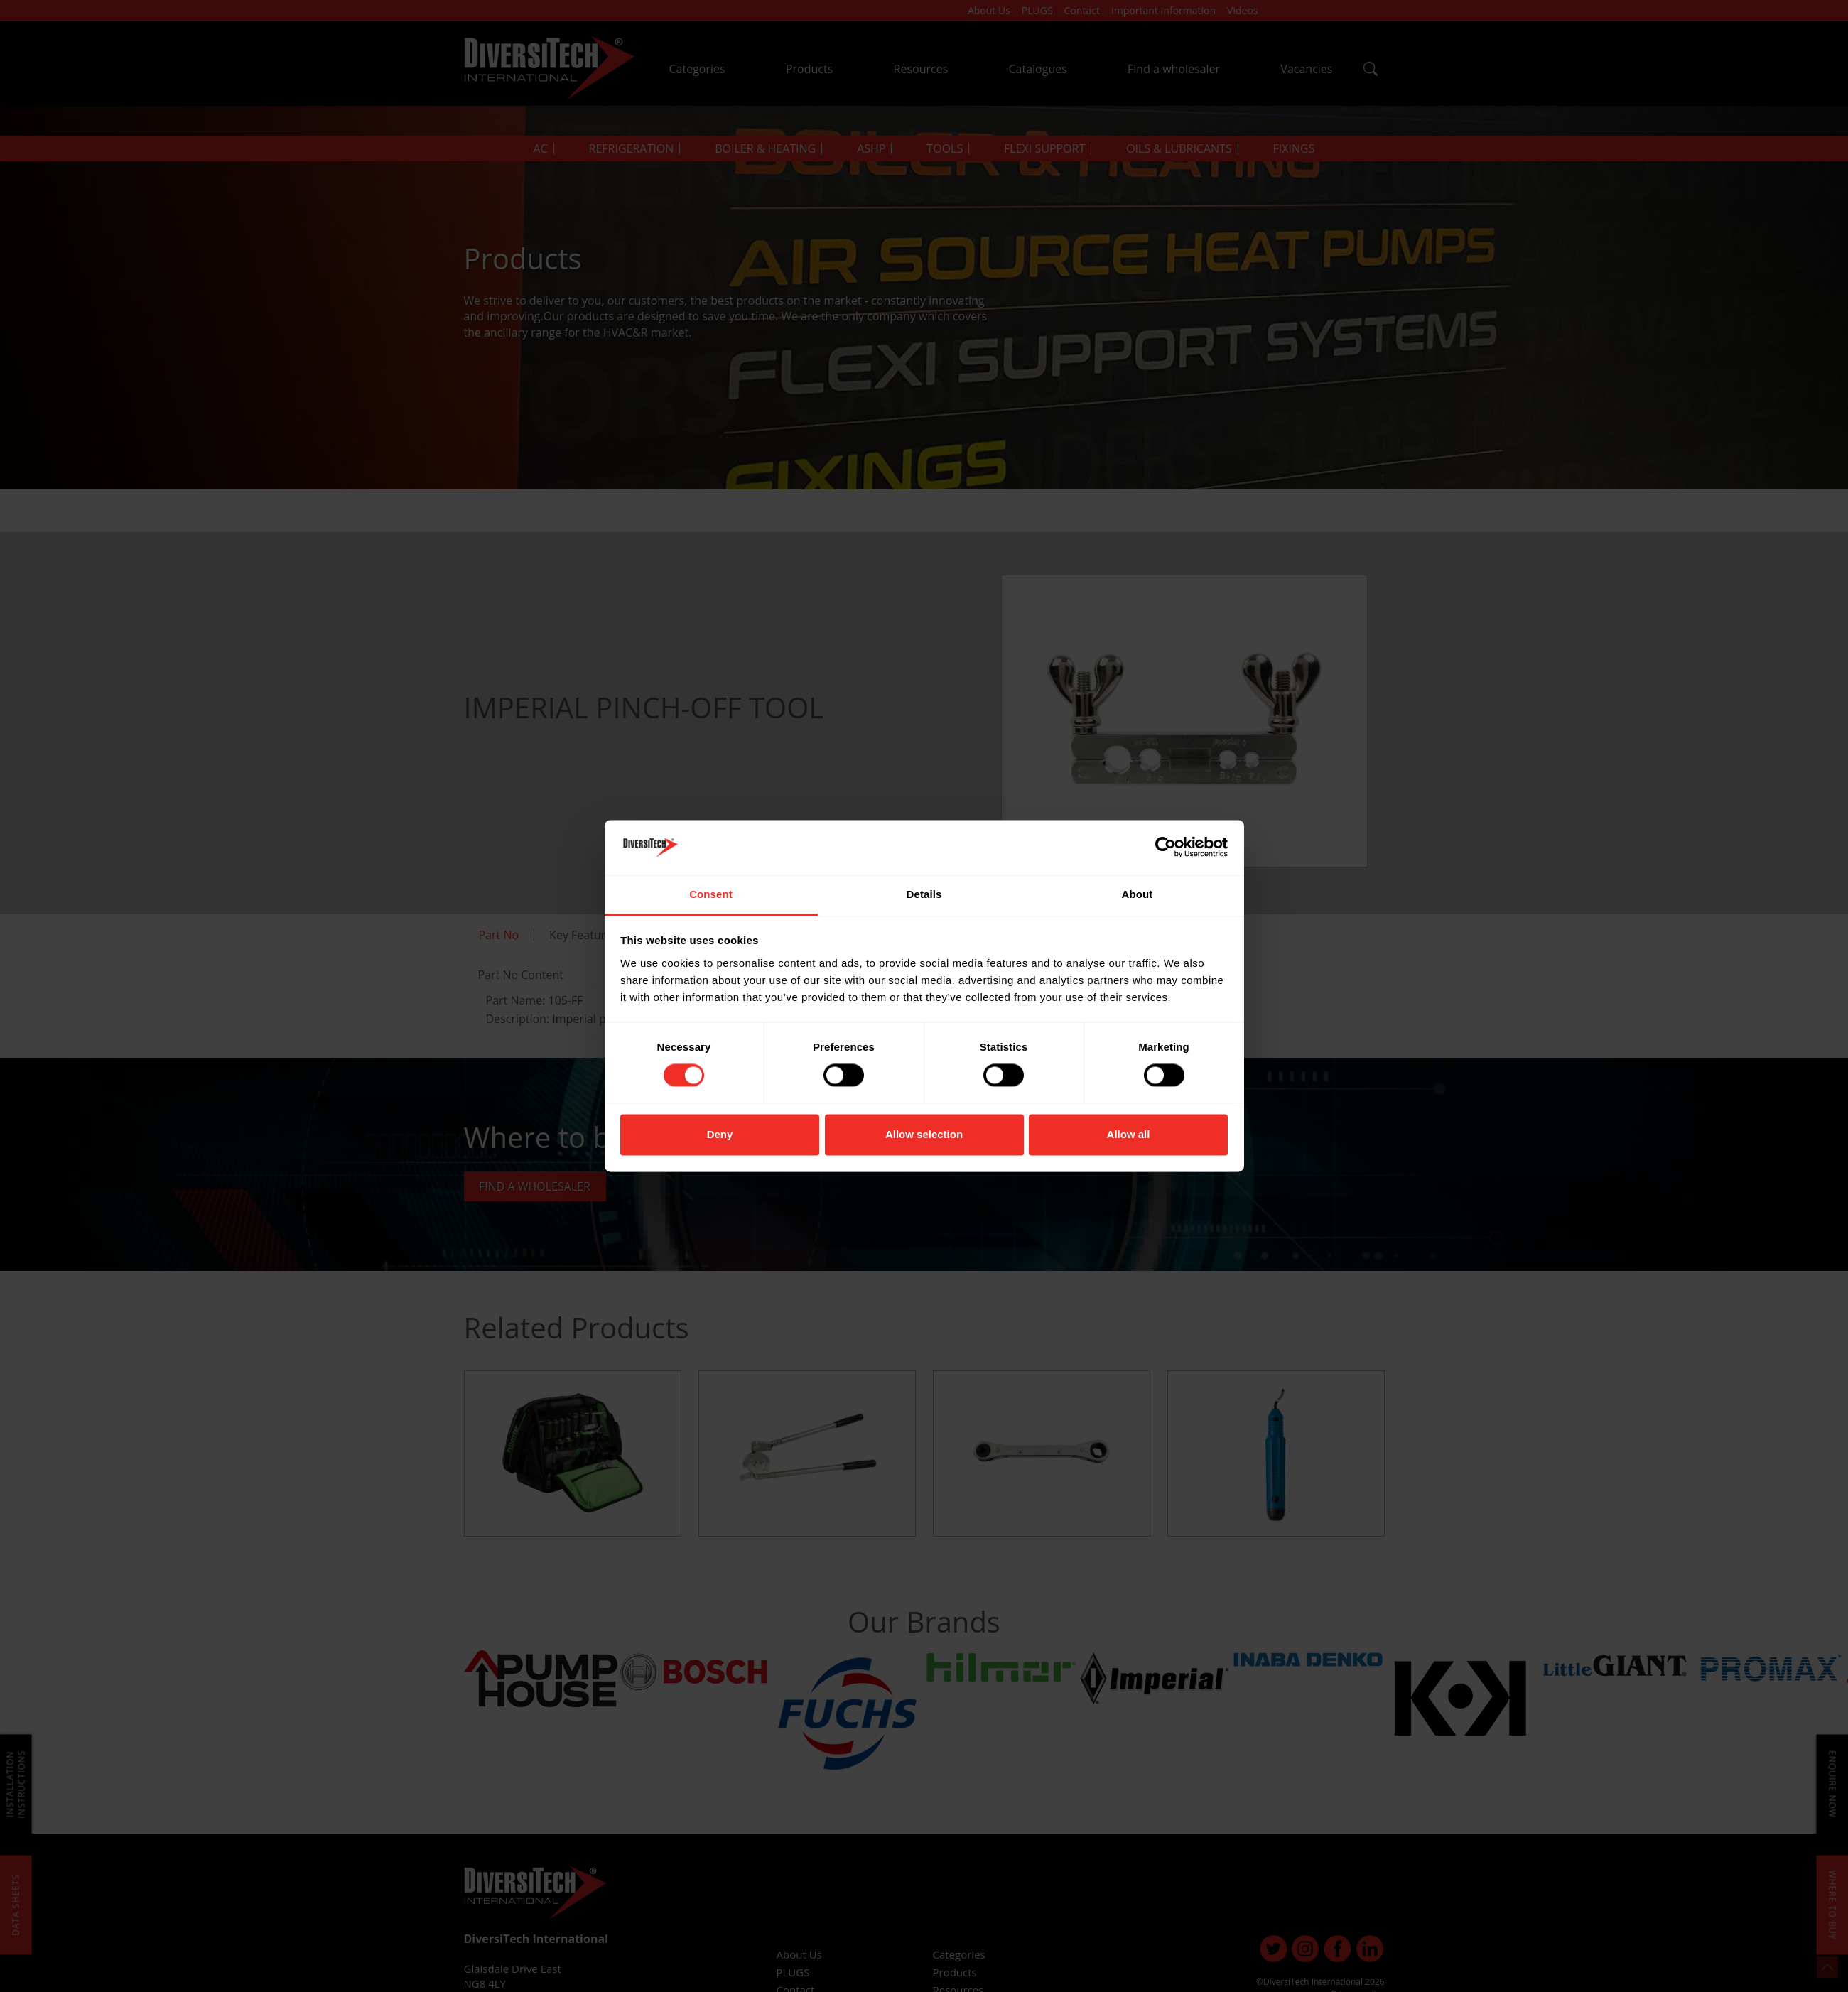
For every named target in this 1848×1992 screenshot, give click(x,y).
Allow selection (924, 1134)
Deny (720, 1134)
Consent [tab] (711, 894)
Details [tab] (924, 894)
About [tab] (1137, 894)
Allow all (1128, 1134)
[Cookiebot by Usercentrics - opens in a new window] (1165, 847)
